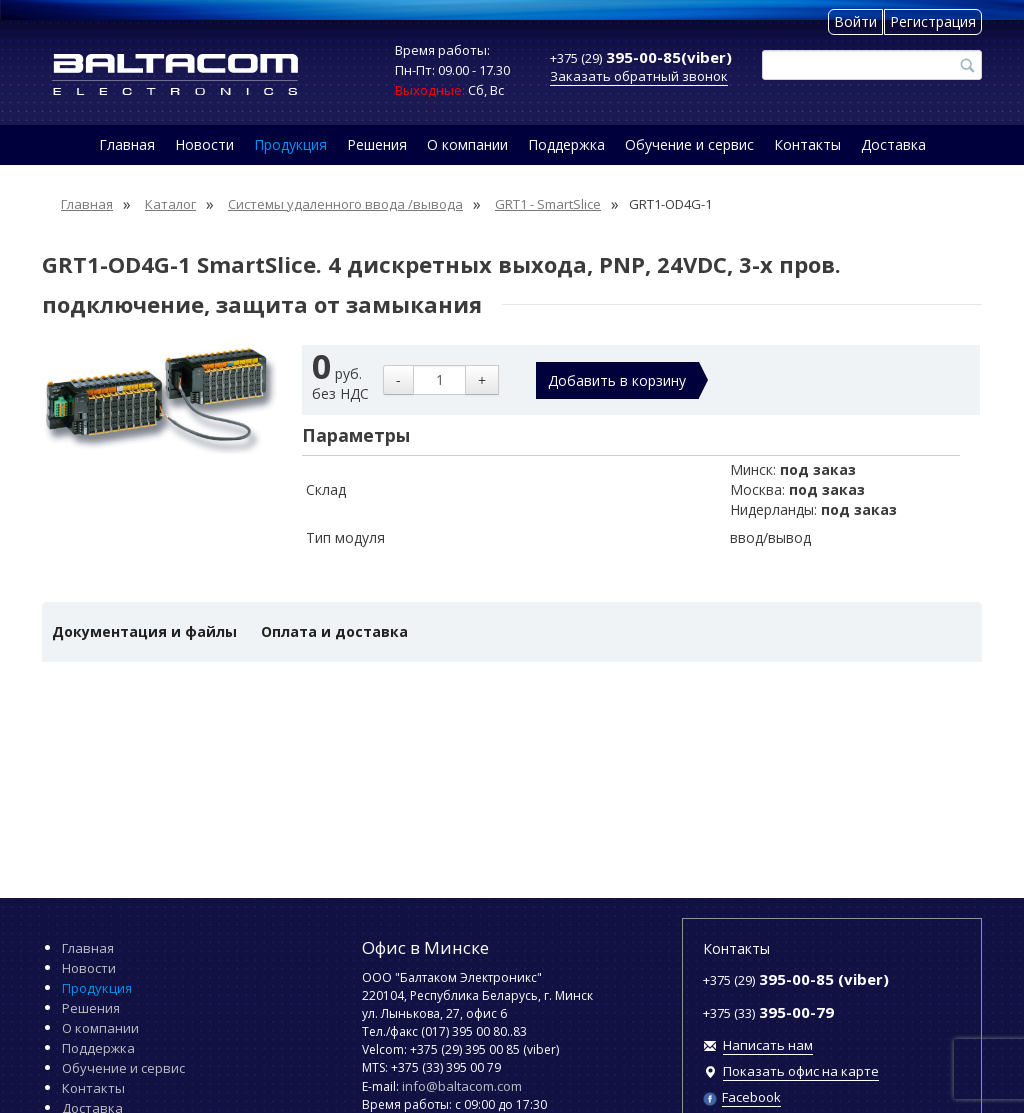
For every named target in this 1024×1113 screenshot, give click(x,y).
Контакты (807, 144)
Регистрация (933, 21)
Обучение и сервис (689, 144)
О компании (467, 144)
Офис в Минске (425, 947)
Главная (127, 144)
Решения (377, 144)
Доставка (893, 144)
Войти (855, 21)
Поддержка (566, 144)
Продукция (290, 144)
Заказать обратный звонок (639, 76)
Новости (204, 144)
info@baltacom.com (462, 1086)
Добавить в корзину (617, 380)
